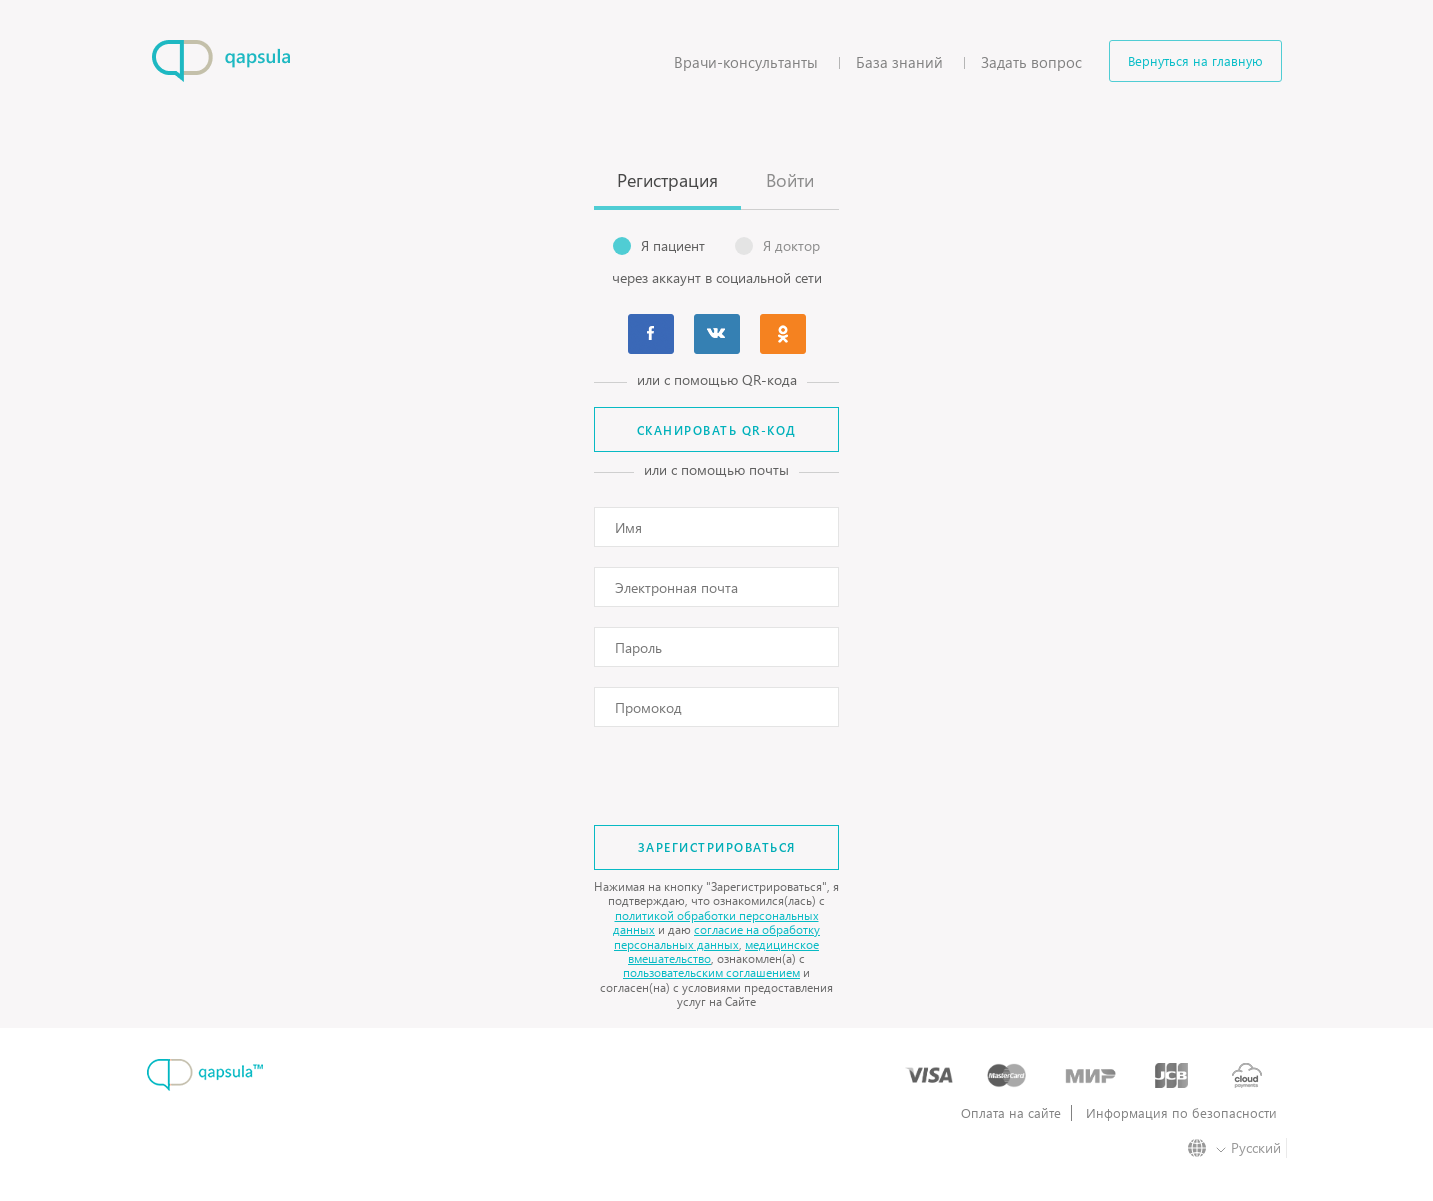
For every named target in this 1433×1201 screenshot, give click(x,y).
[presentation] (717, 768)
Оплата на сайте (1011, 1113)
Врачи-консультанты (746, 62)
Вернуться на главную (1195, 60)
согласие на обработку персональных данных (717, 936)
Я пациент (659, 246)
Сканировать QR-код (717, 430)
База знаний (899, 62)
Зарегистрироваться (717, 847)
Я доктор (777, 246)
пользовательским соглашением (711, 972)
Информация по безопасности (1181, 1113)
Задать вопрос (1031, 62)
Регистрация (667, 179)
